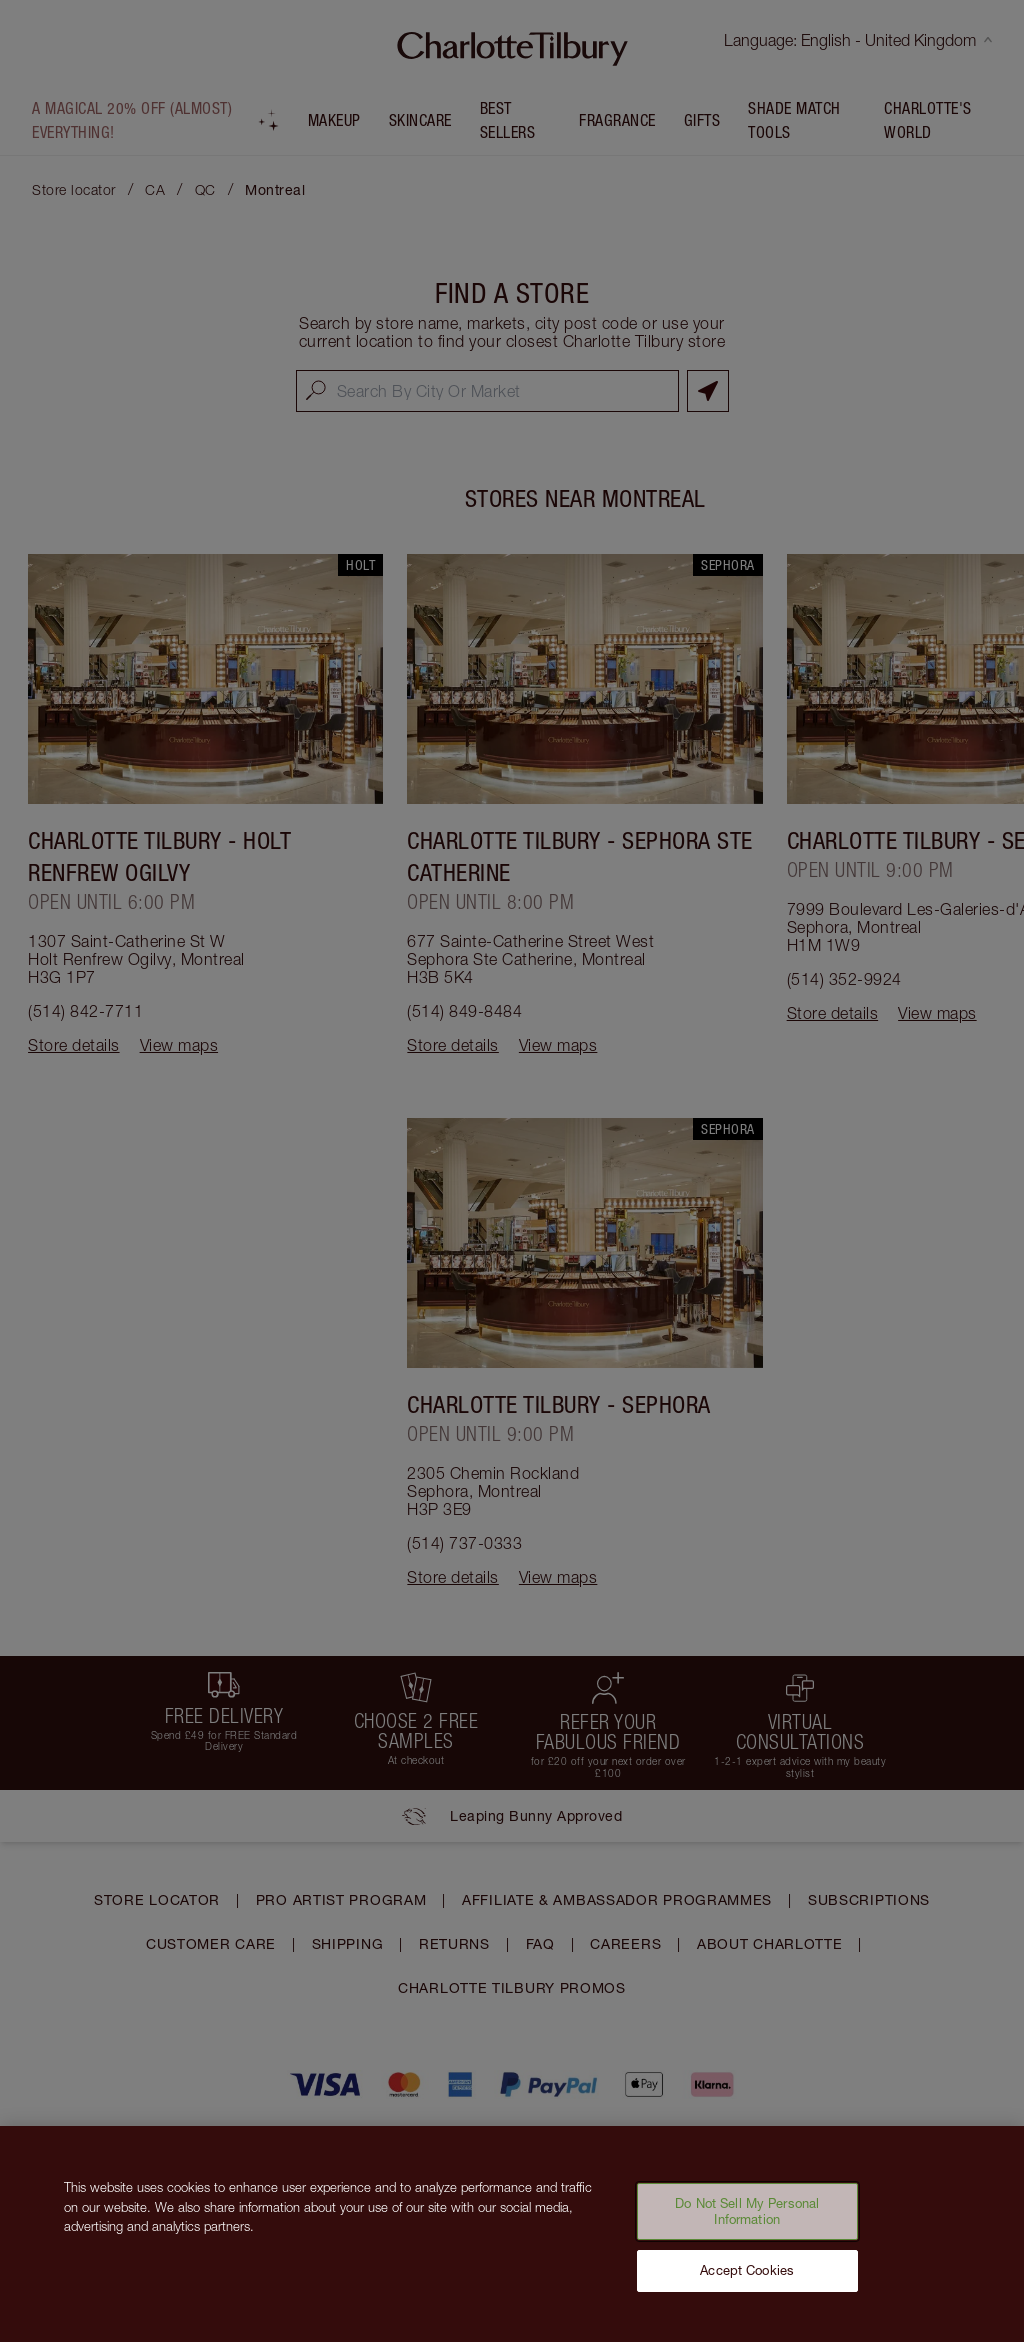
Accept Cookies (747, 2285)
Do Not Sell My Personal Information (747, 2226)
